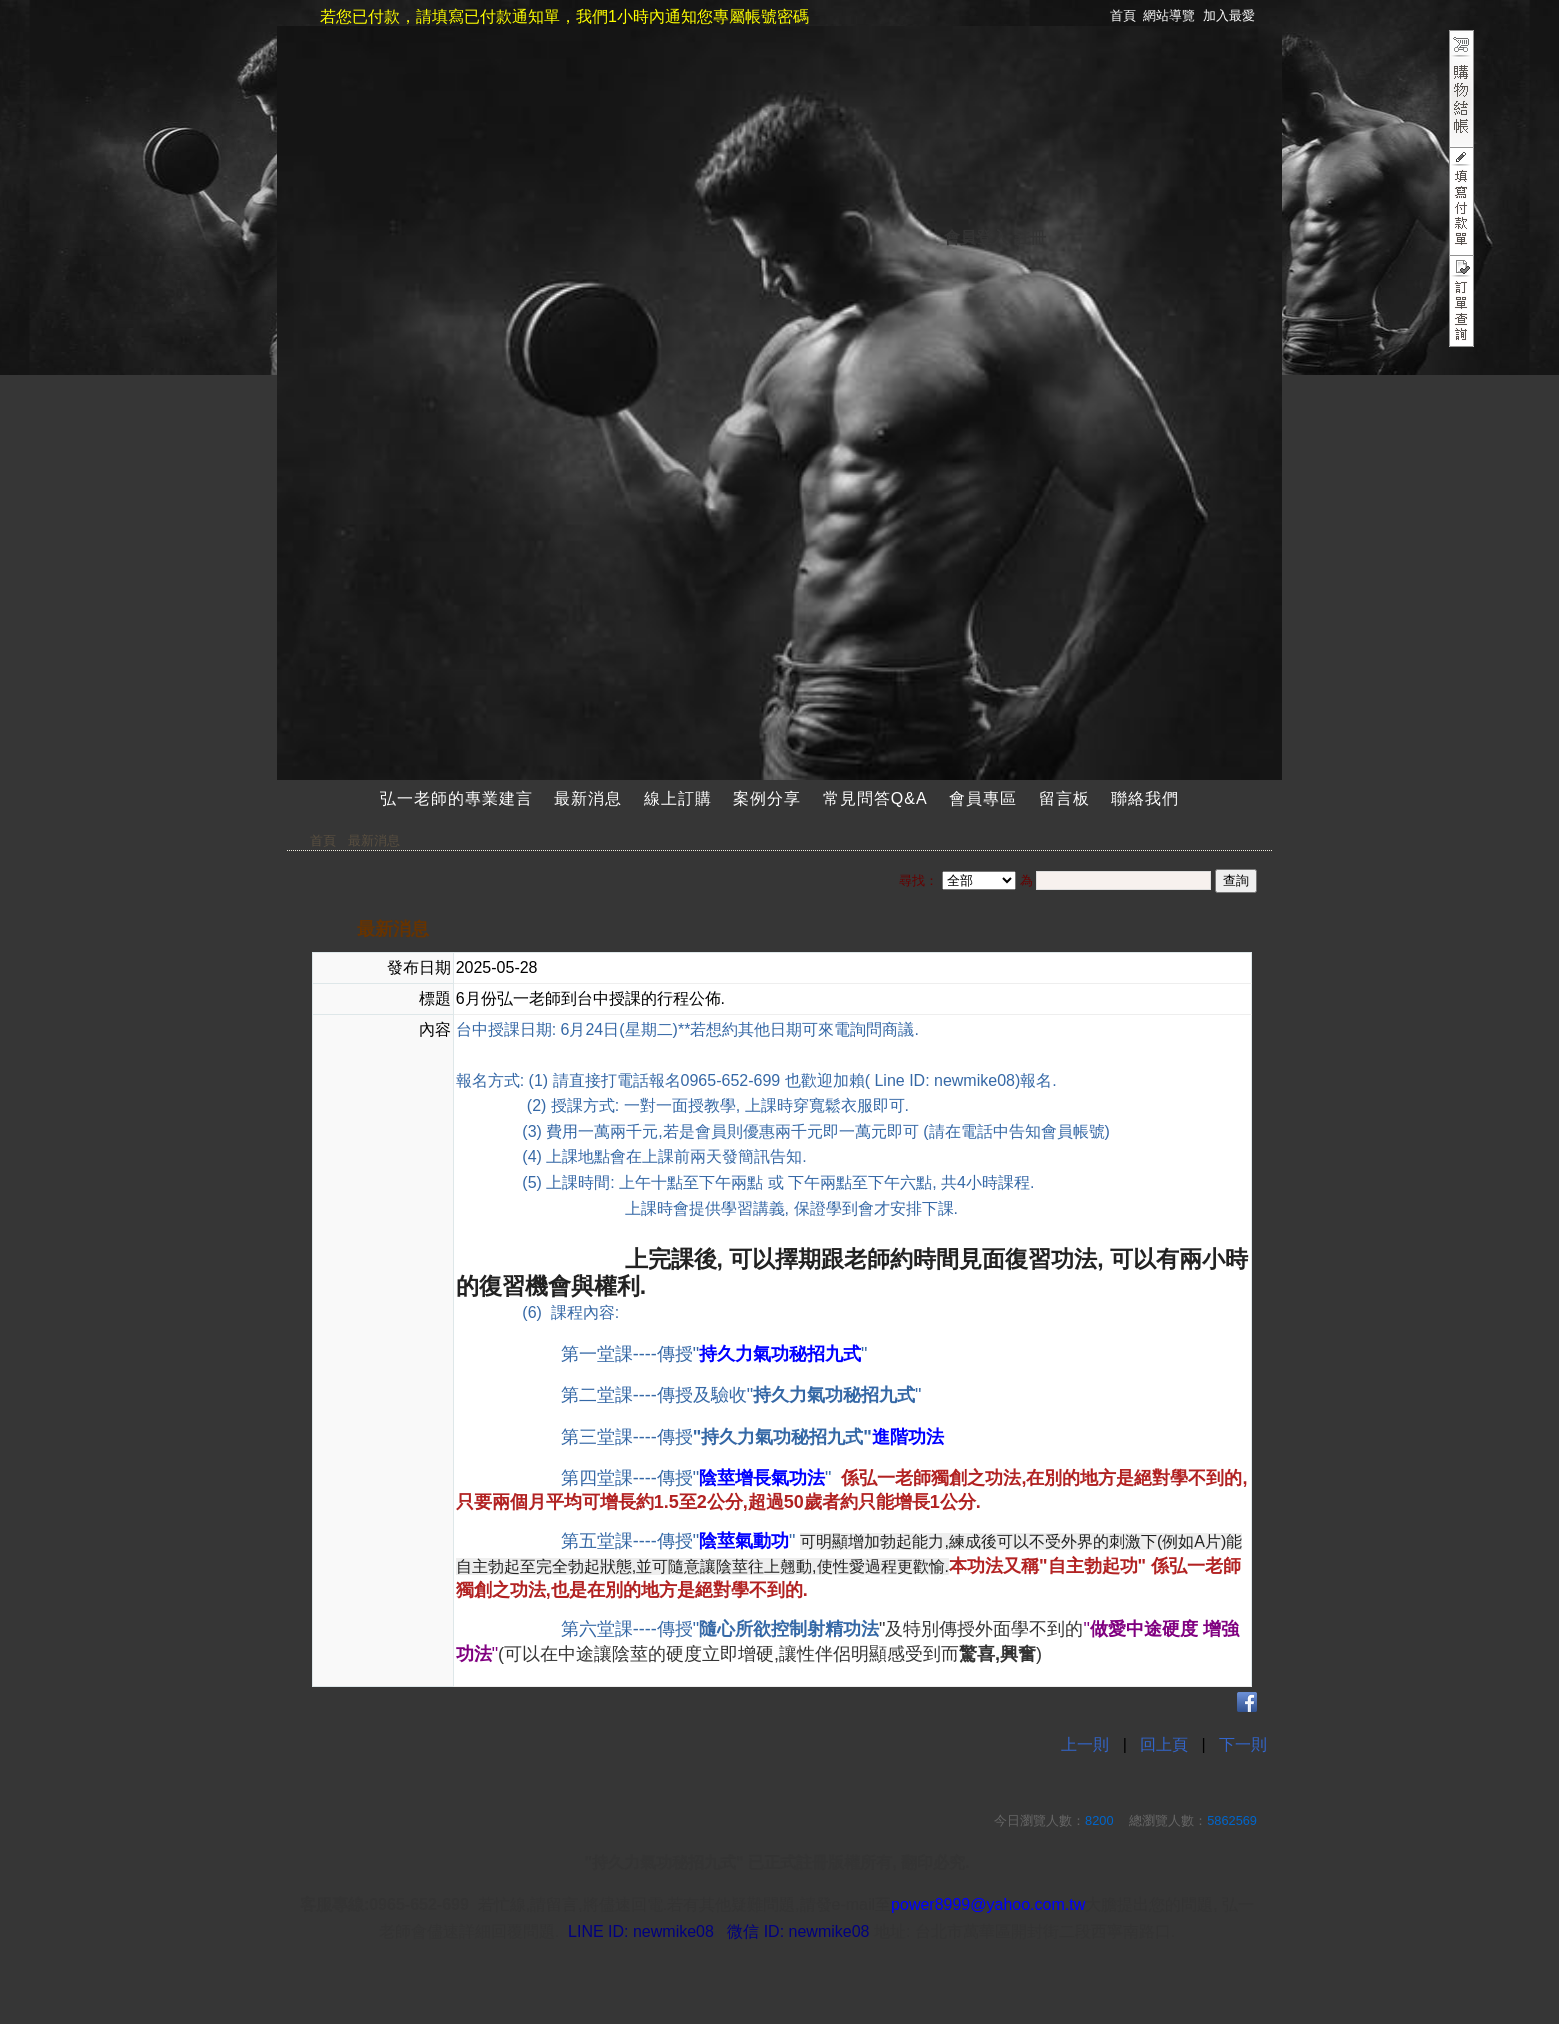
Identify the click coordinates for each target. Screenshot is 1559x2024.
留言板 (1064, 798)
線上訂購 (678, 798)
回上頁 (1164, 1744)
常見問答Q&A (875, 798)
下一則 (1243, 1744)
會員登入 (976, 237)
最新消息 (588, 798)
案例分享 (767, 798)
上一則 (1085, 1744)
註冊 (1030, 237)
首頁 (323, 840)
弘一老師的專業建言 (456, 798)
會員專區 (983, 798)
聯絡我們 (1145, 798)
